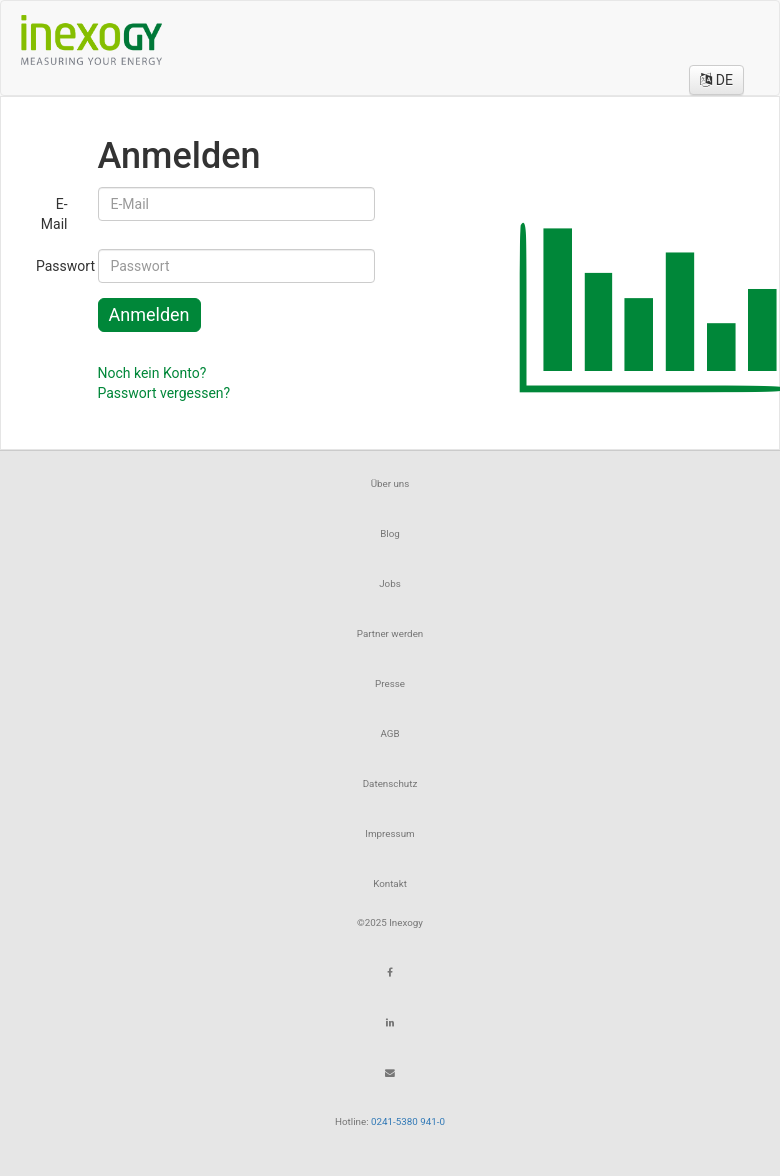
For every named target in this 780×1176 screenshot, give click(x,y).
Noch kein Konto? (152, 373)
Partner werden (390, 633)
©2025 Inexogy (390, 922)
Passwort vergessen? (164, 393)
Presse (390, 683)
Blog (390, 533)
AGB (389, 733)
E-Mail (54, 214)
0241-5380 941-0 (408, 1121)
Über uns (390, 483)
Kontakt (390, 883)
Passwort (59, 266)
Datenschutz (390, 783)
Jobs (390, 583)
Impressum (389, 833)
